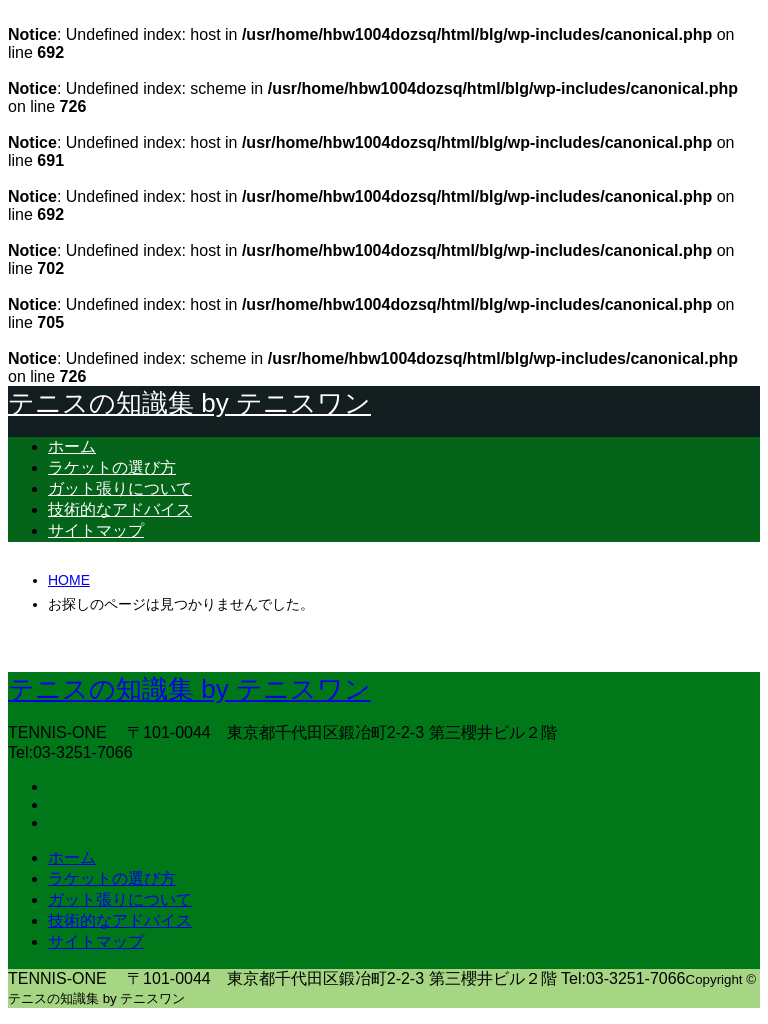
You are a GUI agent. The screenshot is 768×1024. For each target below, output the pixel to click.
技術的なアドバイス (120, 509)
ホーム (72, 446)
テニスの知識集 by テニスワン (189, 403)
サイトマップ (96, 530)
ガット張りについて (120, 488)
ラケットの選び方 (112, 467)
